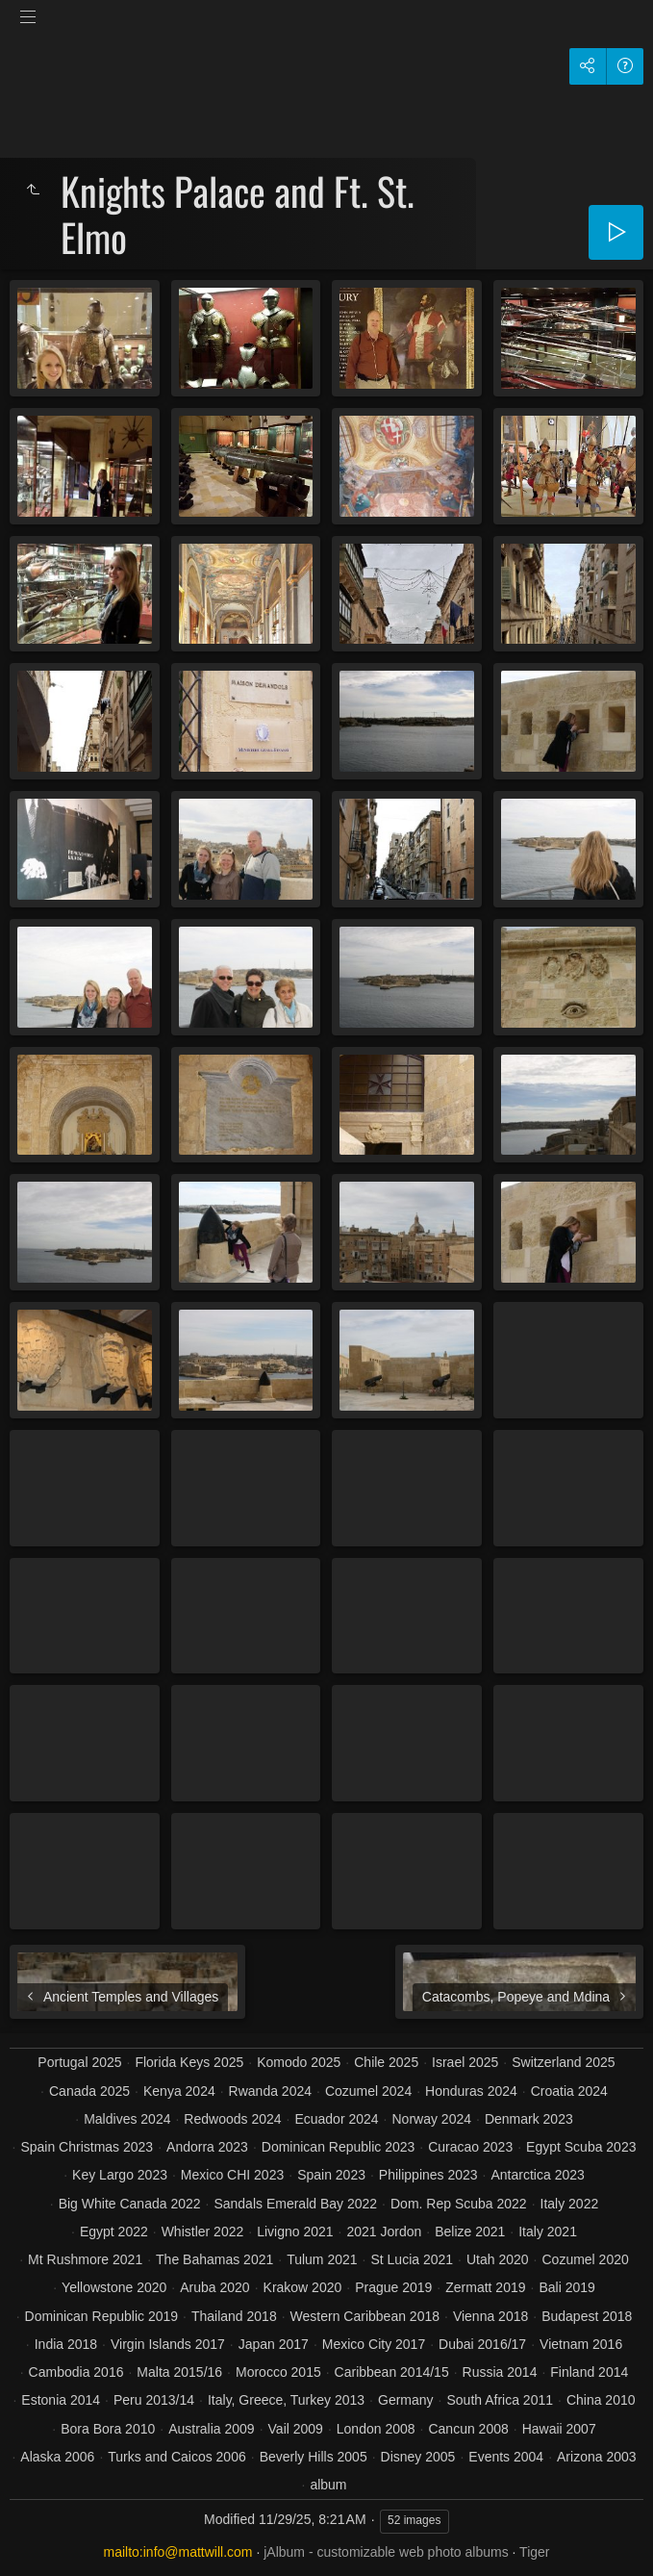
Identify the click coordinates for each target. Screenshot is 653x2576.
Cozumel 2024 (368, 2091)
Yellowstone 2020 (114, 2287)
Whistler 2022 (203, 2231)
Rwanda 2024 (270, 2091)
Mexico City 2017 (373, 2344)
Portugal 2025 (79, 2062)
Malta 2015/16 (179, 2372)
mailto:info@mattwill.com (178, 2552)
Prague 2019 (393, 2287)
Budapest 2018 (586, 2316)
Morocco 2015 (278, 2372)
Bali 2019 (566, 2287)
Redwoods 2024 (232, 2119)
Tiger (534, 2552)
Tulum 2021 (322, 2259)
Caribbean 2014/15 (392, 2372)
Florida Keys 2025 (189, 2062)
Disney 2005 (418, 2456)
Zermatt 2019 (485, 2287)
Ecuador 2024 (336, 2119)
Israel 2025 (465, 2062)
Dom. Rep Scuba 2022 (458, 2203)
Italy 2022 (569, 2203)
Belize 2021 (470, 2231)
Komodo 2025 (298, 2062)
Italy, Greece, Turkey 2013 (286, 2400)
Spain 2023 (331, 2174)
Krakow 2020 (303, 2287)
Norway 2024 (432, 2119)
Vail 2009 (295, 2428)
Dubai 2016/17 (482, 2344)
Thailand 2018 (234, 2316)
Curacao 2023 (470, 2147)
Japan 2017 (274, 2344)
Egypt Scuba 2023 (581, 2147)
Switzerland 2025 (563, 2062)
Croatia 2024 (569, 2091)
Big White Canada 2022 (130, 2203)
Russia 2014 (500, 2372)
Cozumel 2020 (584, 2259)
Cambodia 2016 (76, 2372)
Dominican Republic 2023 (338, 2147)
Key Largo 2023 (119, 2174)
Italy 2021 (547, 2231)
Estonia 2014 (60, 2400)
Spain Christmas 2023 (86, 2147)
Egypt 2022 (114, 2231)
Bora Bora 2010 (108, 2428)
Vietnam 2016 (581, 2344)
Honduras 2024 (471, 2091)
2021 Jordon (383, 2231)
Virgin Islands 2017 (168, 2344)
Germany (406, 2400)
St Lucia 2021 (411, 2259)
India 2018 (66, 2344)
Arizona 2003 (597, 2456)
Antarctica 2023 (538, 2174)
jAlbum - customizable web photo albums (386, 2552)
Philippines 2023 (428, 2174)
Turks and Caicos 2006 (176, 2456)
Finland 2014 (589, 2372)
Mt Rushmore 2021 (85, 2259)
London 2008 (376, 2428)
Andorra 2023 (207, 2147)
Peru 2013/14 (153, 2400)
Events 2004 (505, 2456)
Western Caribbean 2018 (365, 2316)
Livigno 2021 (295, 2231)
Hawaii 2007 (559, 2428)
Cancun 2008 (468, 2428)
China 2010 (601, 2400)
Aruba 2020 (214, 2287)
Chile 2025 (386, 2062)
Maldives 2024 (127, 2119)
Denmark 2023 (529, 2119)
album (328, 2484)
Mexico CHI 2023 (232, 2174)
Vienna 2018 (490, 2316)
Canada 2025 (89, 2091)
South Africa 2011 (499, 2400)
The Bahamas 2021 (214, 2259)
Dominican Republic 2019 (102, 2316)
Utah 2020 (497, 2259)
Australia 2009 (211, 2428)
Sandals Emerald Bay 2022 (295, 2203)
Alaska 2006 (57, 2456)
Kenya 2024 (179, 2091)
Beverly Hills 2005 (313, 2456)
